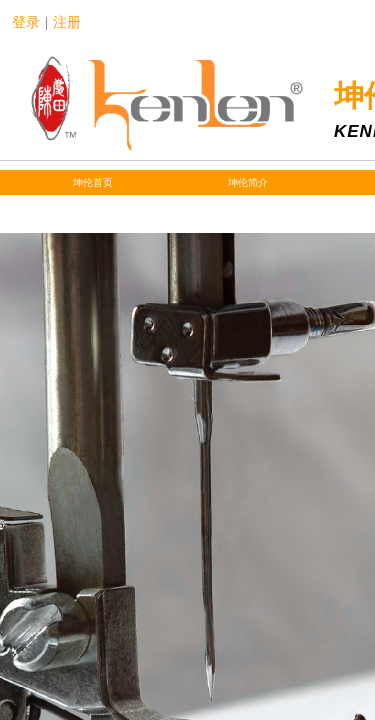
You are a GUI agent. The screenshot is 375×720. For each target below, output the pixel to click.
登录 (26, 22)
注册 (67, 22)
